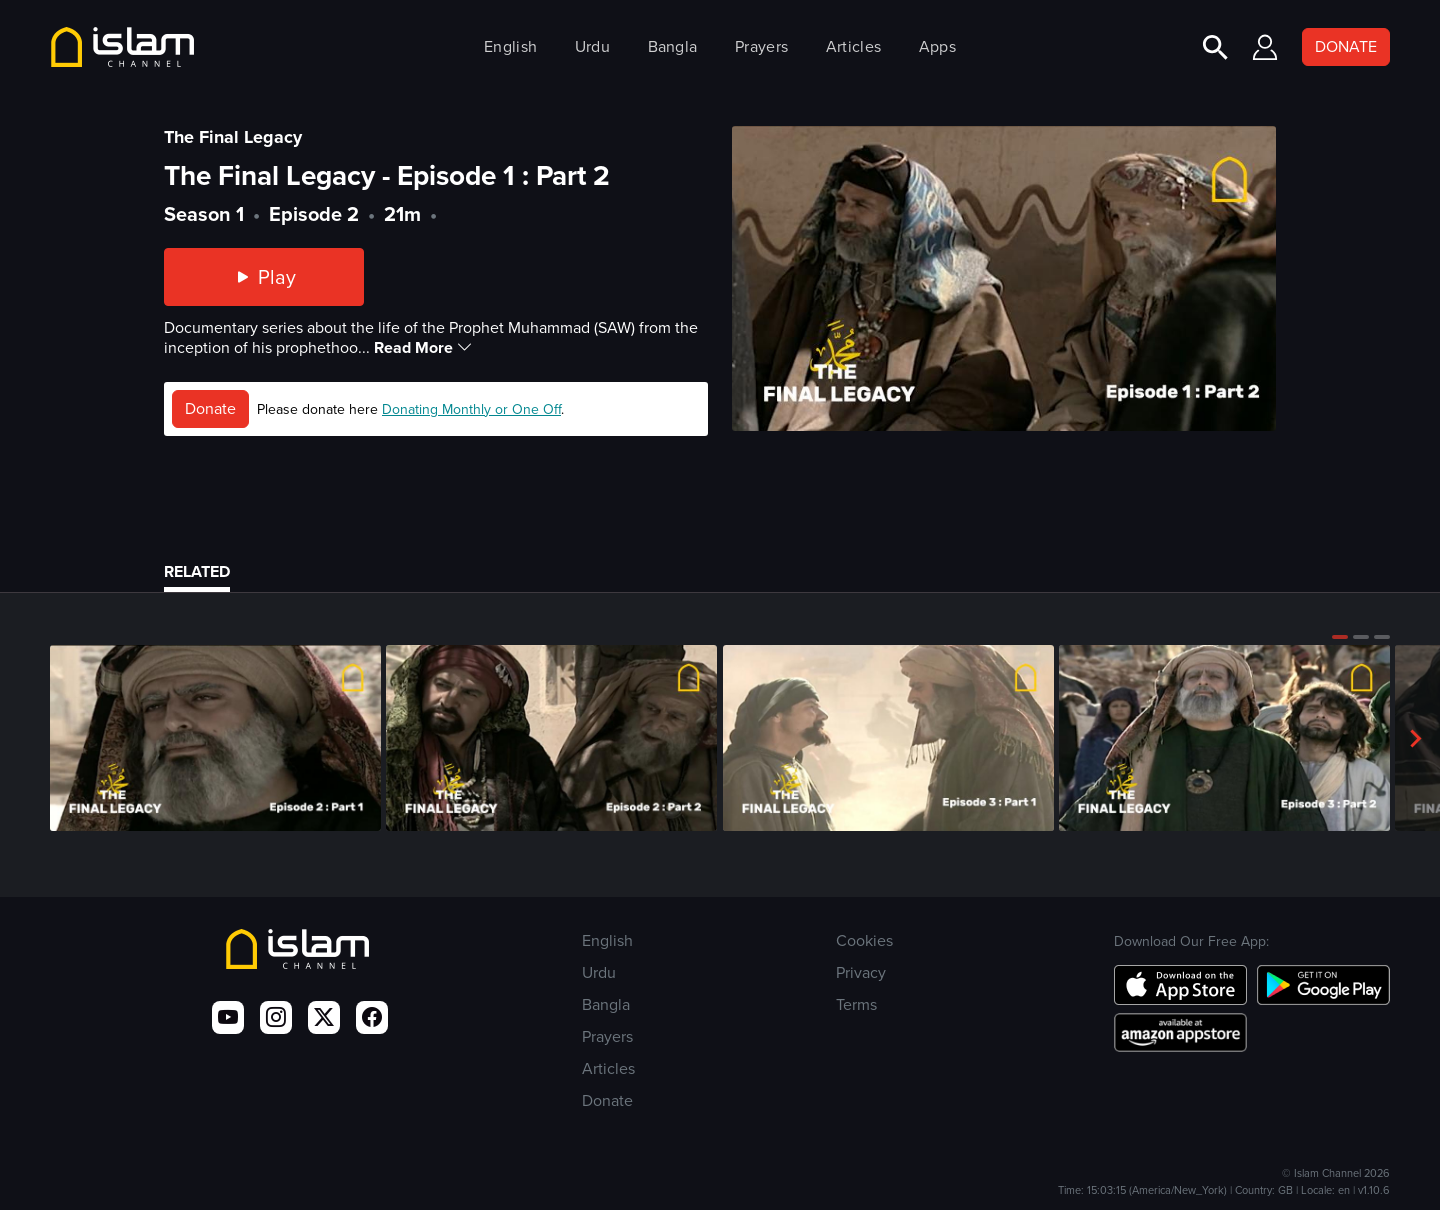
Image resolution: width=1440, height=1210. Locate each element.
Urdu (592, 46)
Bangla (673, 46)
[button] (1340, 637)
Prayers (761, 46)
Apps (937, 46)
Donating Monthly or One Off (471, 409)
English (510, 46)
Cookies (864, 940)
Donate (210, 408)
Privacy (861, 972)
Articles (853, 46)
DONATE (1346, 46)
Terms (856, 1004)
